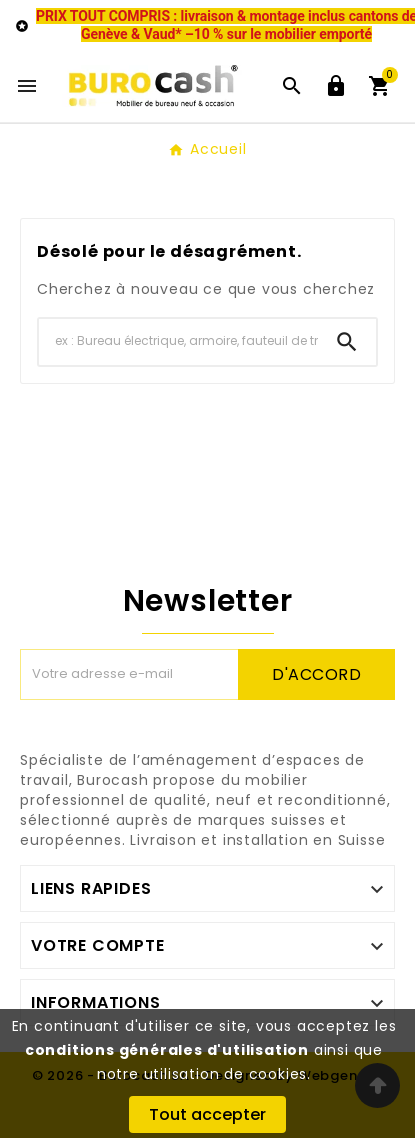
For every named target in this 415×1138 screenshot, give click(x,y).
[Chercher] (178, 341)
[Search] (347, 342)
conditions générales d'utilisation (167, 1050)
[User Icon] (336, 86)
